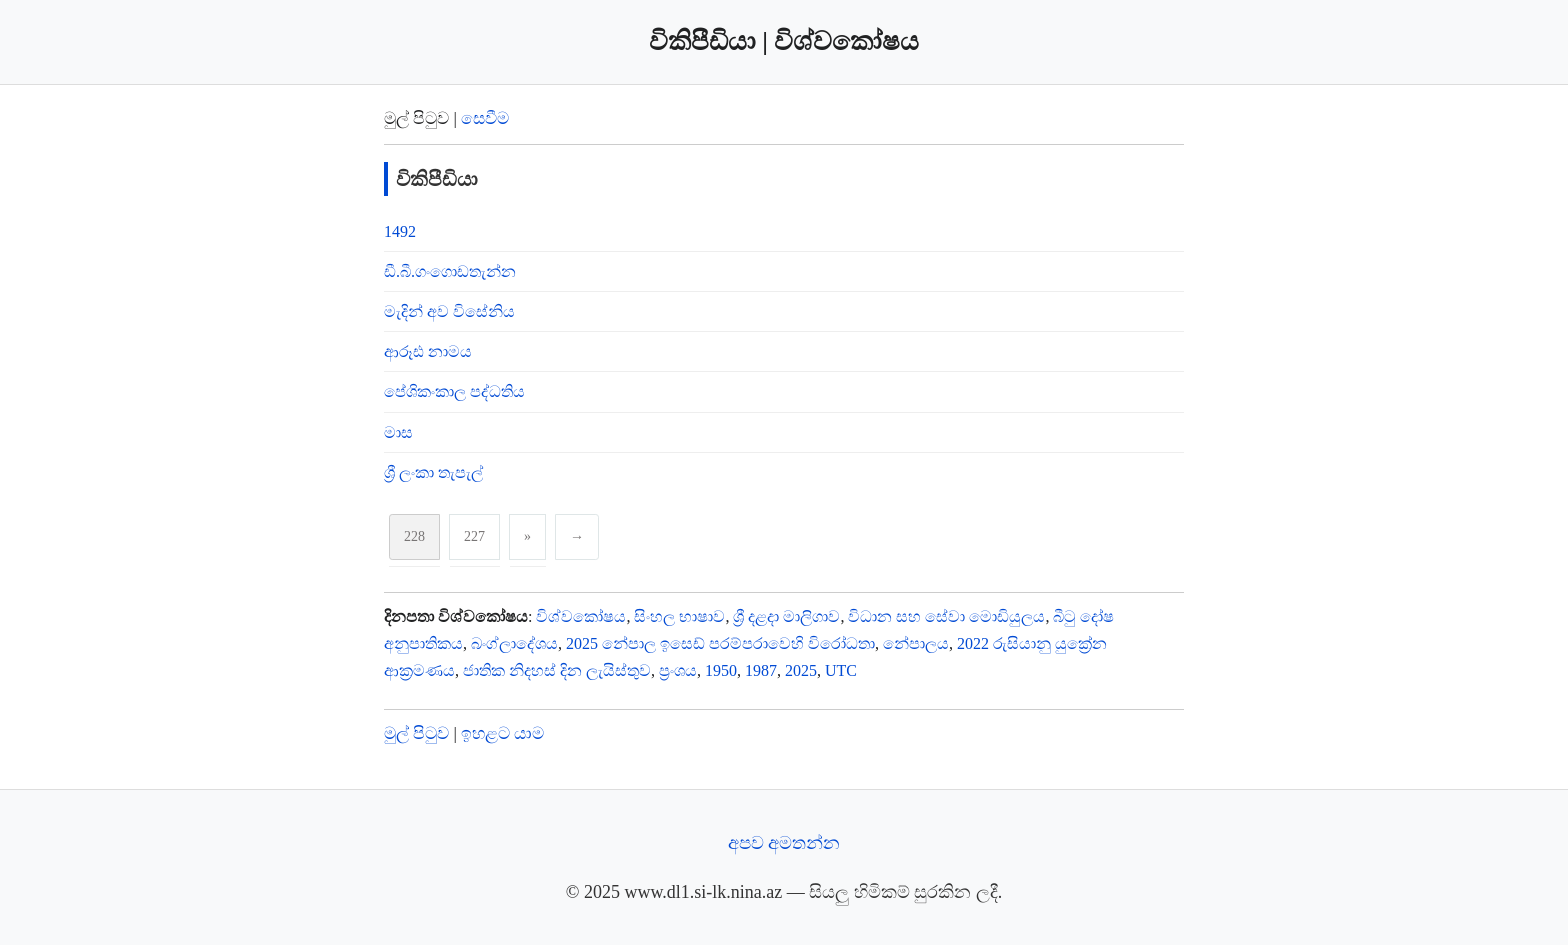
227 (474, 536)
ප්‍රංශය (678, 670)
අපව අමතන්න (784, 843)
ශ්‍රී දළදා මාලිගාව (786, 616)
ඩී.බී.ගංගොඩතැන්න (450, 271)
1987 (761, 670)
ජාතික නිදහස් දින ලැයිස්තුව (557, 670)
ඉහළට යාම (502, 733)
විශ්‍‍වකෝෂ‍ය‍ (581, 616)
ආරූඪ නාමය (428, 351)
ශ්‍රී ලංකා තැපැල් (433, 472)
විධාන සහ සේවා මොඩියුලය (946, 616)
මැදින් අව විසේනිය (449, 311)
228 (414, 536)
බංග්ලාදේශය (514, 643)
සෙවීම (485, 118)
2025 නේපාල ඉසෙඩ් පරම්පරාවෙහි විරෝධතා (720, 643)
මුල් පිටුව (416, 733)
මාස (398, 432)
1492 (400, 231)
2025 (801, 670)
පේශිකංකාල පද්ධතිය (454, 391)
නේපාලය (916, 643)
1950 (721, 670)
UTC (841, 670)
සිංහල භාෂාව (679, 616)
